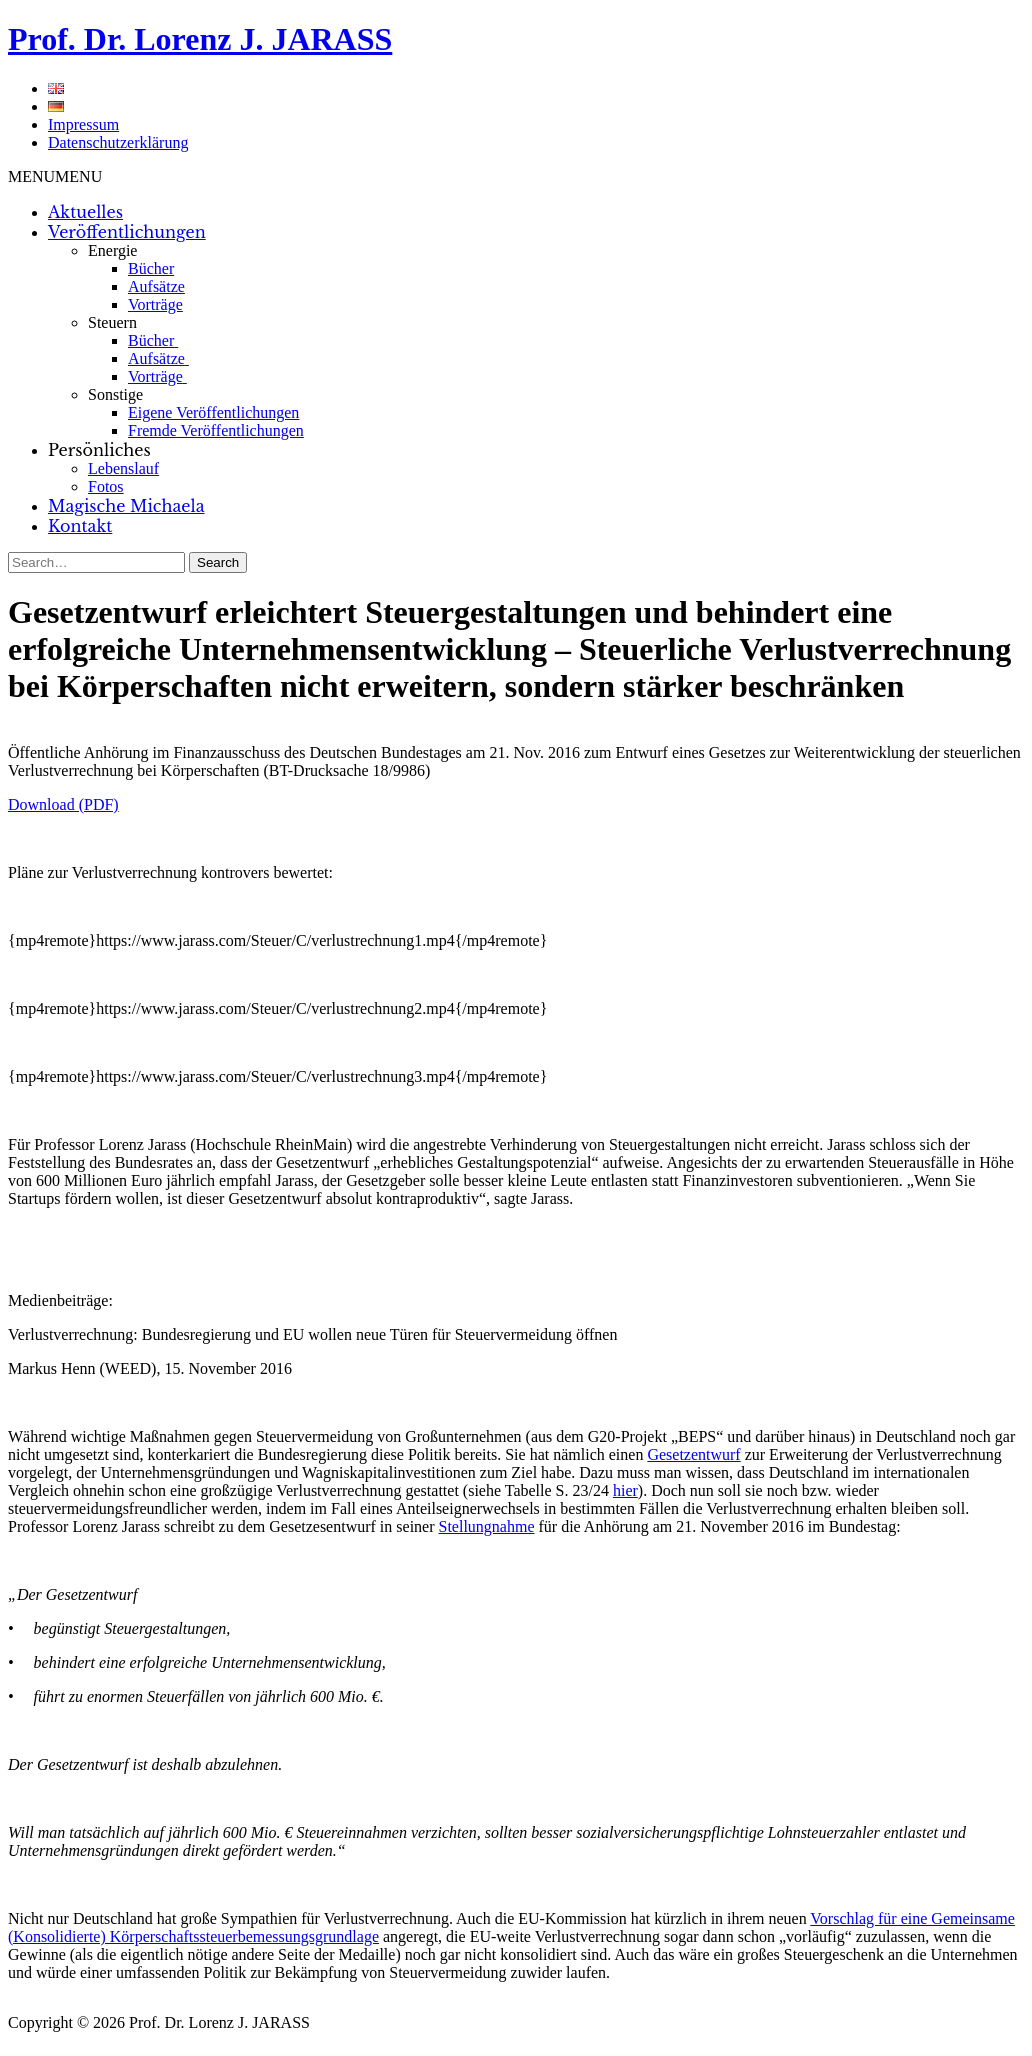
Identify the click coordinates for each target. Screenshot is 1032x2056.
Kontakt (80, 526)
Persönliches (99, 450)
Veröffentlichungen (127, 232)
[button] (55, 176)
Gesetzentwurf (693, 1454)
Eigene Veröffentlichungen (213, 412)
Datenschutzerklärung (118, 142)
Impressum (83, 124)
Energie (112, 250)
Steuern (112, 322)
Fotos (106, 486)
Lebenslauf (123, 468)
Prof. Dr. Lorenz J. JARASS (200, 39)
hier (625, 1490)
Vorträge (155, 304)
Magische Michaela (126, 506)
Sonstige (115, 394)
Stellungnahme (487, 1526)
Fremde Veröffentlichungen (216, 430)
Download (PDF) (63, 804)
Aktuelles (85, 212)
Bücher (151, 268)
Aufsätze (156, 286)
